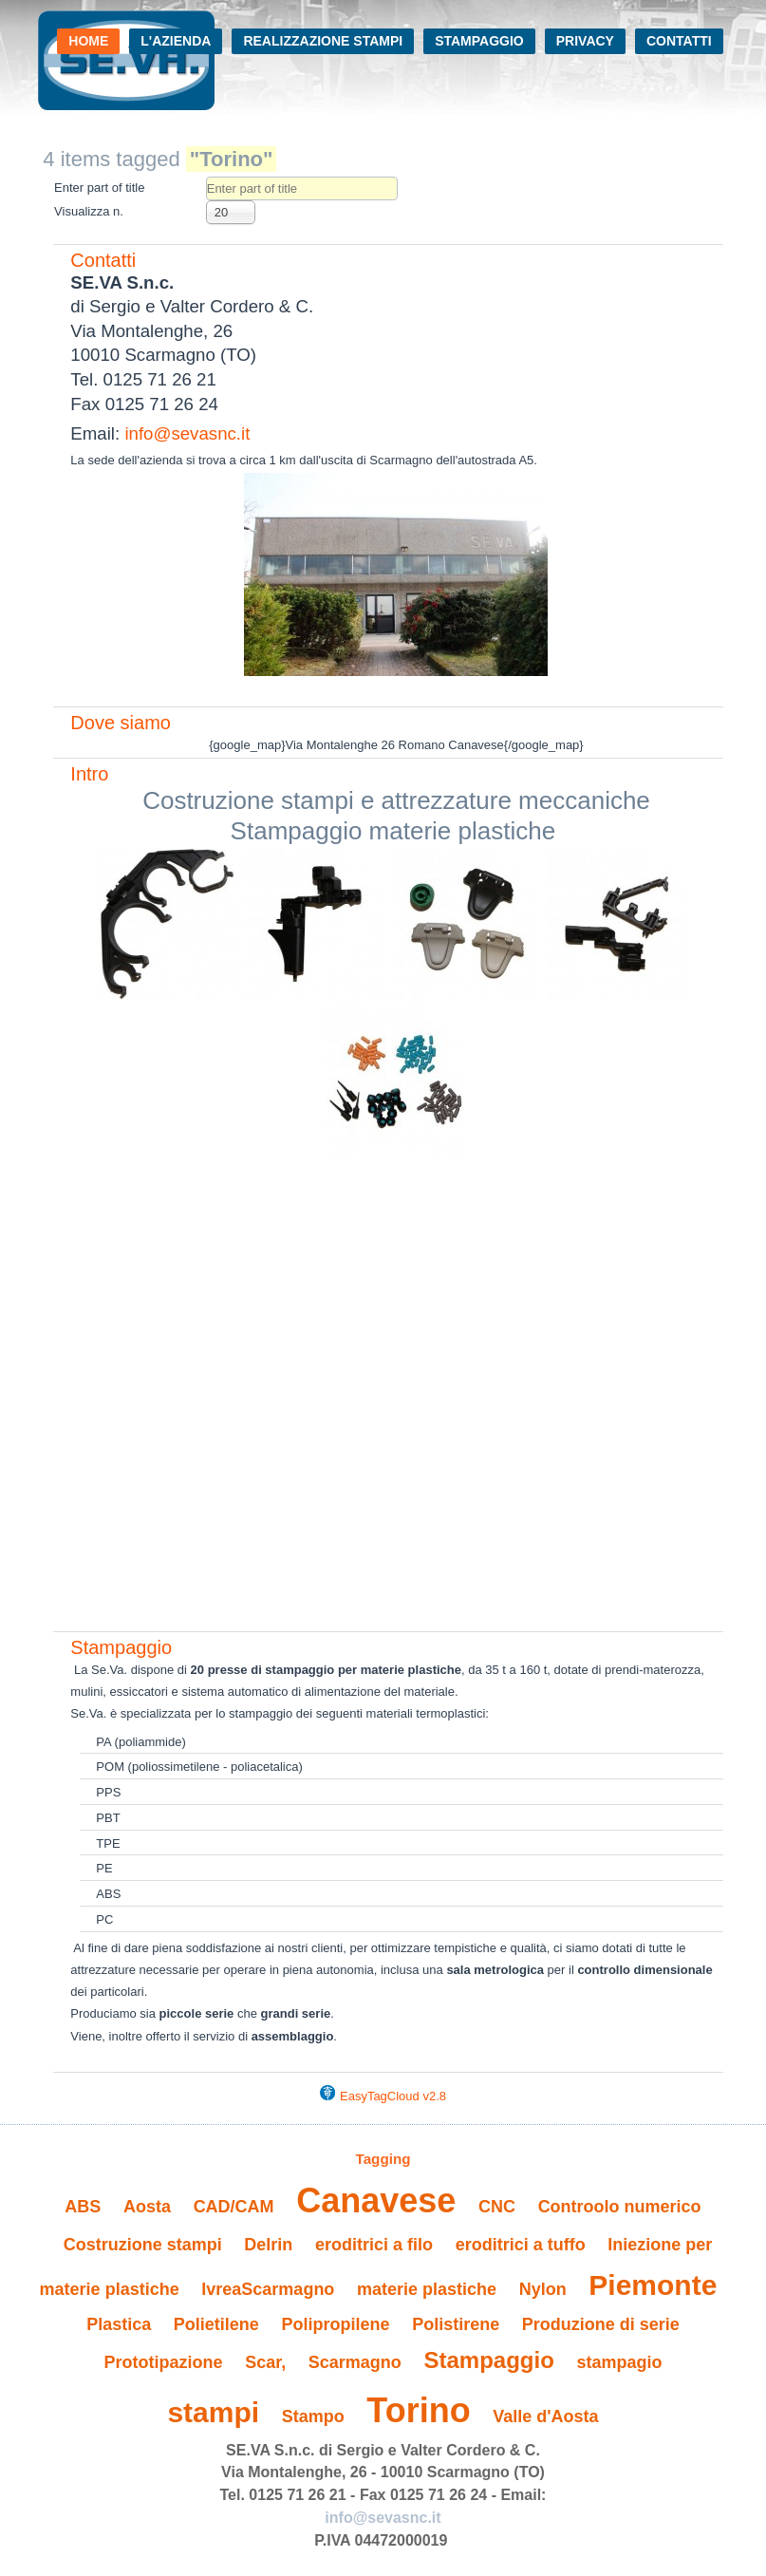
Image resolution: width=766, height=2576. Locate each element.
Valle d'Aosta (545, 2416)
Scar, (265, 2362)
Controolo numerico (619, 2206)
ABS (83, 2206)
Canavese (376, 2200)
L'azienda (175, 40)
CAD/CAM (234, 2206)
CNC (496, 2206)
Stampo (313, 2416)
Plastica (118, 2324)
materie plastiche (426, 2289)
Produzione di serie (601, 2324)
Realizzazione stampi (322, 40)
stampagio (619, 2362)
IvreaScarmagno (267, 2289)
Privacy (585, 40)
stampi (213, 2412)
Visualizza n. (88, 211)
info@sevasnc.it (187, 433)
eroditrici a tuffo (521, 2244)
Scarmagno (355, 2362)
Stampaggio (479, 40)
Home (88, 40)
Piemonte (653, 2285)
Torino (418, 2410)
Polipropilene (335, 2324)
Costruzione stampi (143, 2244)
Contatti (679, 40)
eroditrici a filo (374, 2244)
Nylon (543, 2289)
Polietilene (216, 2324)
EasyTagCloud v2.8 (393, 2096)
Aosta (147, 2206)
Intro (89, 773)
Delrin (268, 2244)
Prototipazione (163, 2362)
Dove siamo (120, 722)
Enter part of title (101, 187)
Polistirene (455, 2324)
